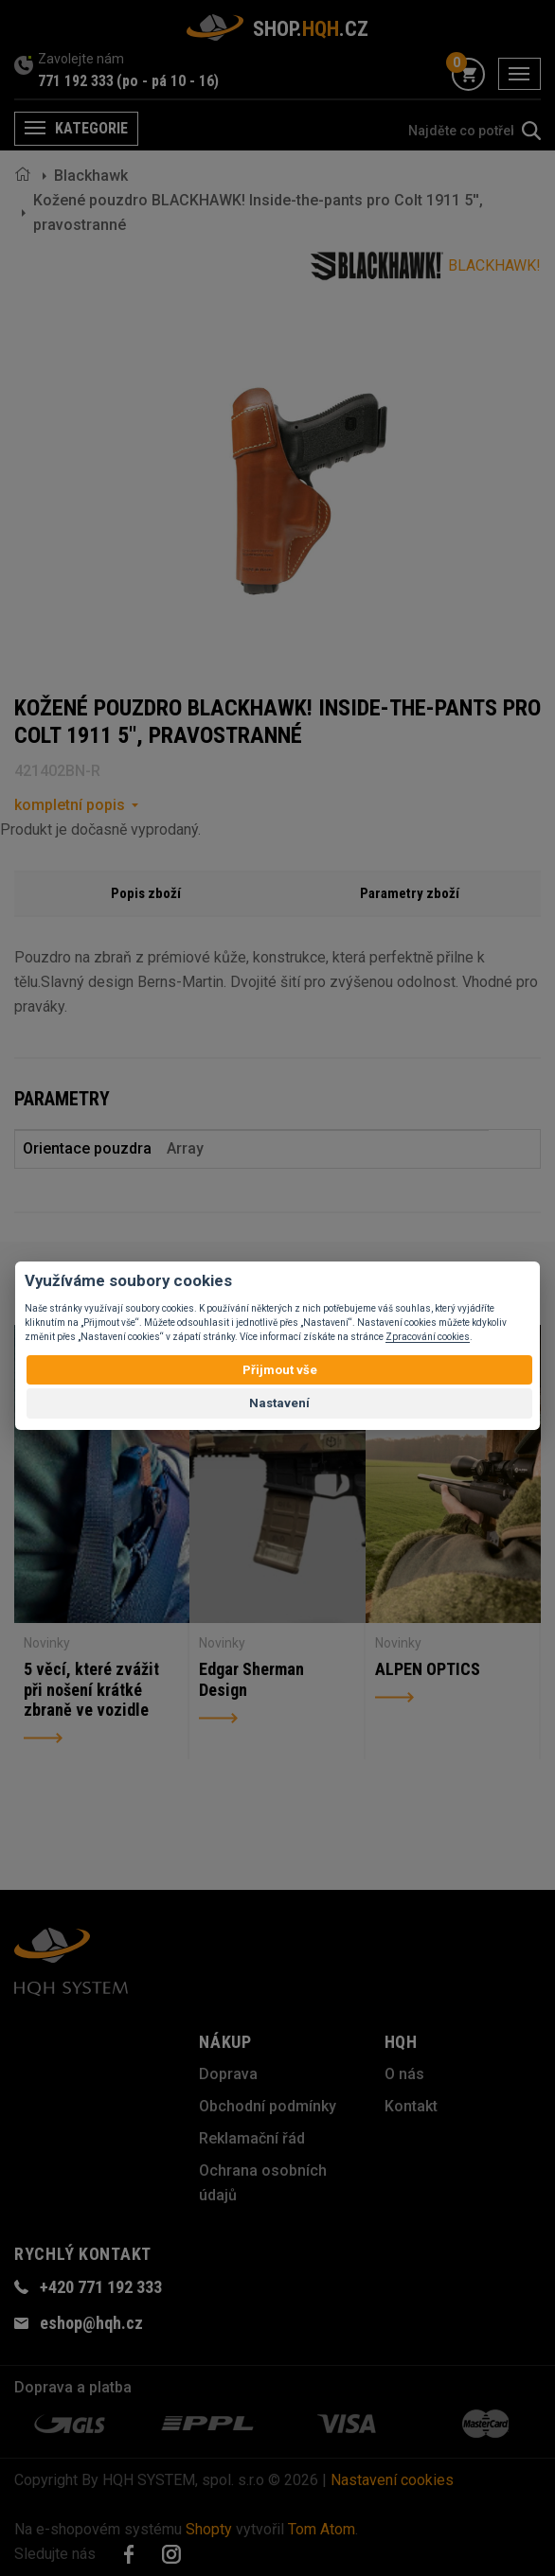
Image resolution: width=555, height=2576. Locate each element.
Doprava (228, 2074)
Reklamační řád (252, 2138)
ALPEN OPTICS (427, 1669)
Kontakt (411, 2106)
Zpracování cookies (427, 1337)
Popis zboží (146, 893)
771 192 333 (76, 81)
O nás (404, 2074)
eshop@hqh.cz (91, 2323)
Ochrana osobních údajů (263, 2182)
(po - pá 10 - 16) (167, 81)
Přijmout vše (279, 1370)
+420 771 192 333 (101, 2287)
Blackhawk (91, 176)
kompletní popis (69, 805)
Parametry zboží (409, 893)
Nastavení (279, 1403)
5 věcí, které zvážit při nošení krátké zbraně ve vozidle (91, 1689)
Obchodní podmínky (267, 2106)
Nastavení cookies (392, 2480)
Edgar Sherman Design (251, 1679)
